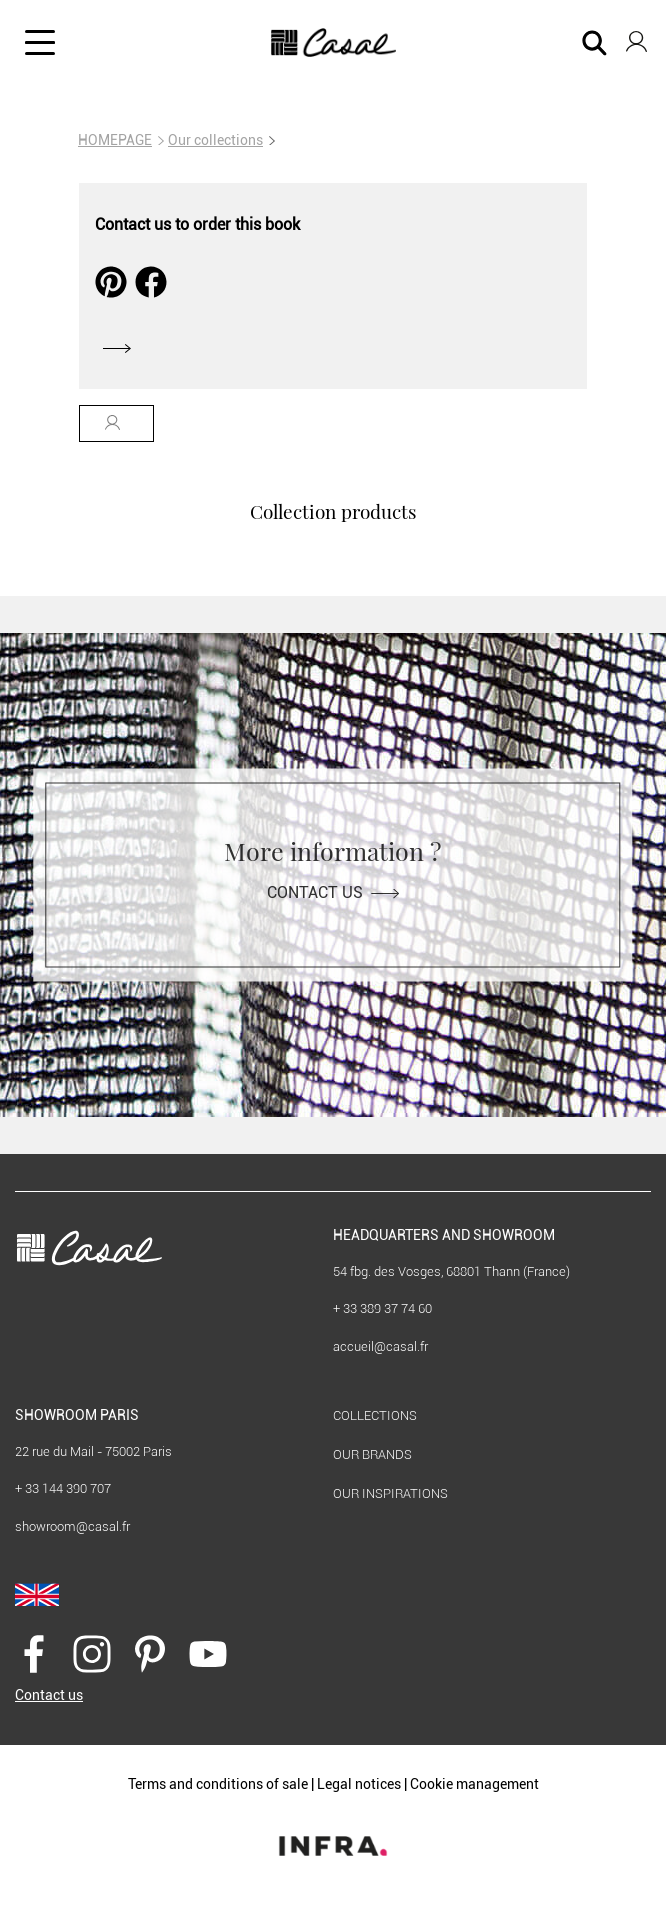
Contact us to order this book (197, 224)
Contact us (333, 892)
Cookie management (474, 1784)
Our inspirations (390, 1493)
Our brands (372, 1454)
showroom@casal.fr (72, 1526)
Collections (375, 1415)
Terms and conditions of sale (218, 1784)
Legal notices (359, 1784)
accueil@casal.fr (380, 1346)
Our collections (215, 140)
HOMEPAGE (115, 140)
